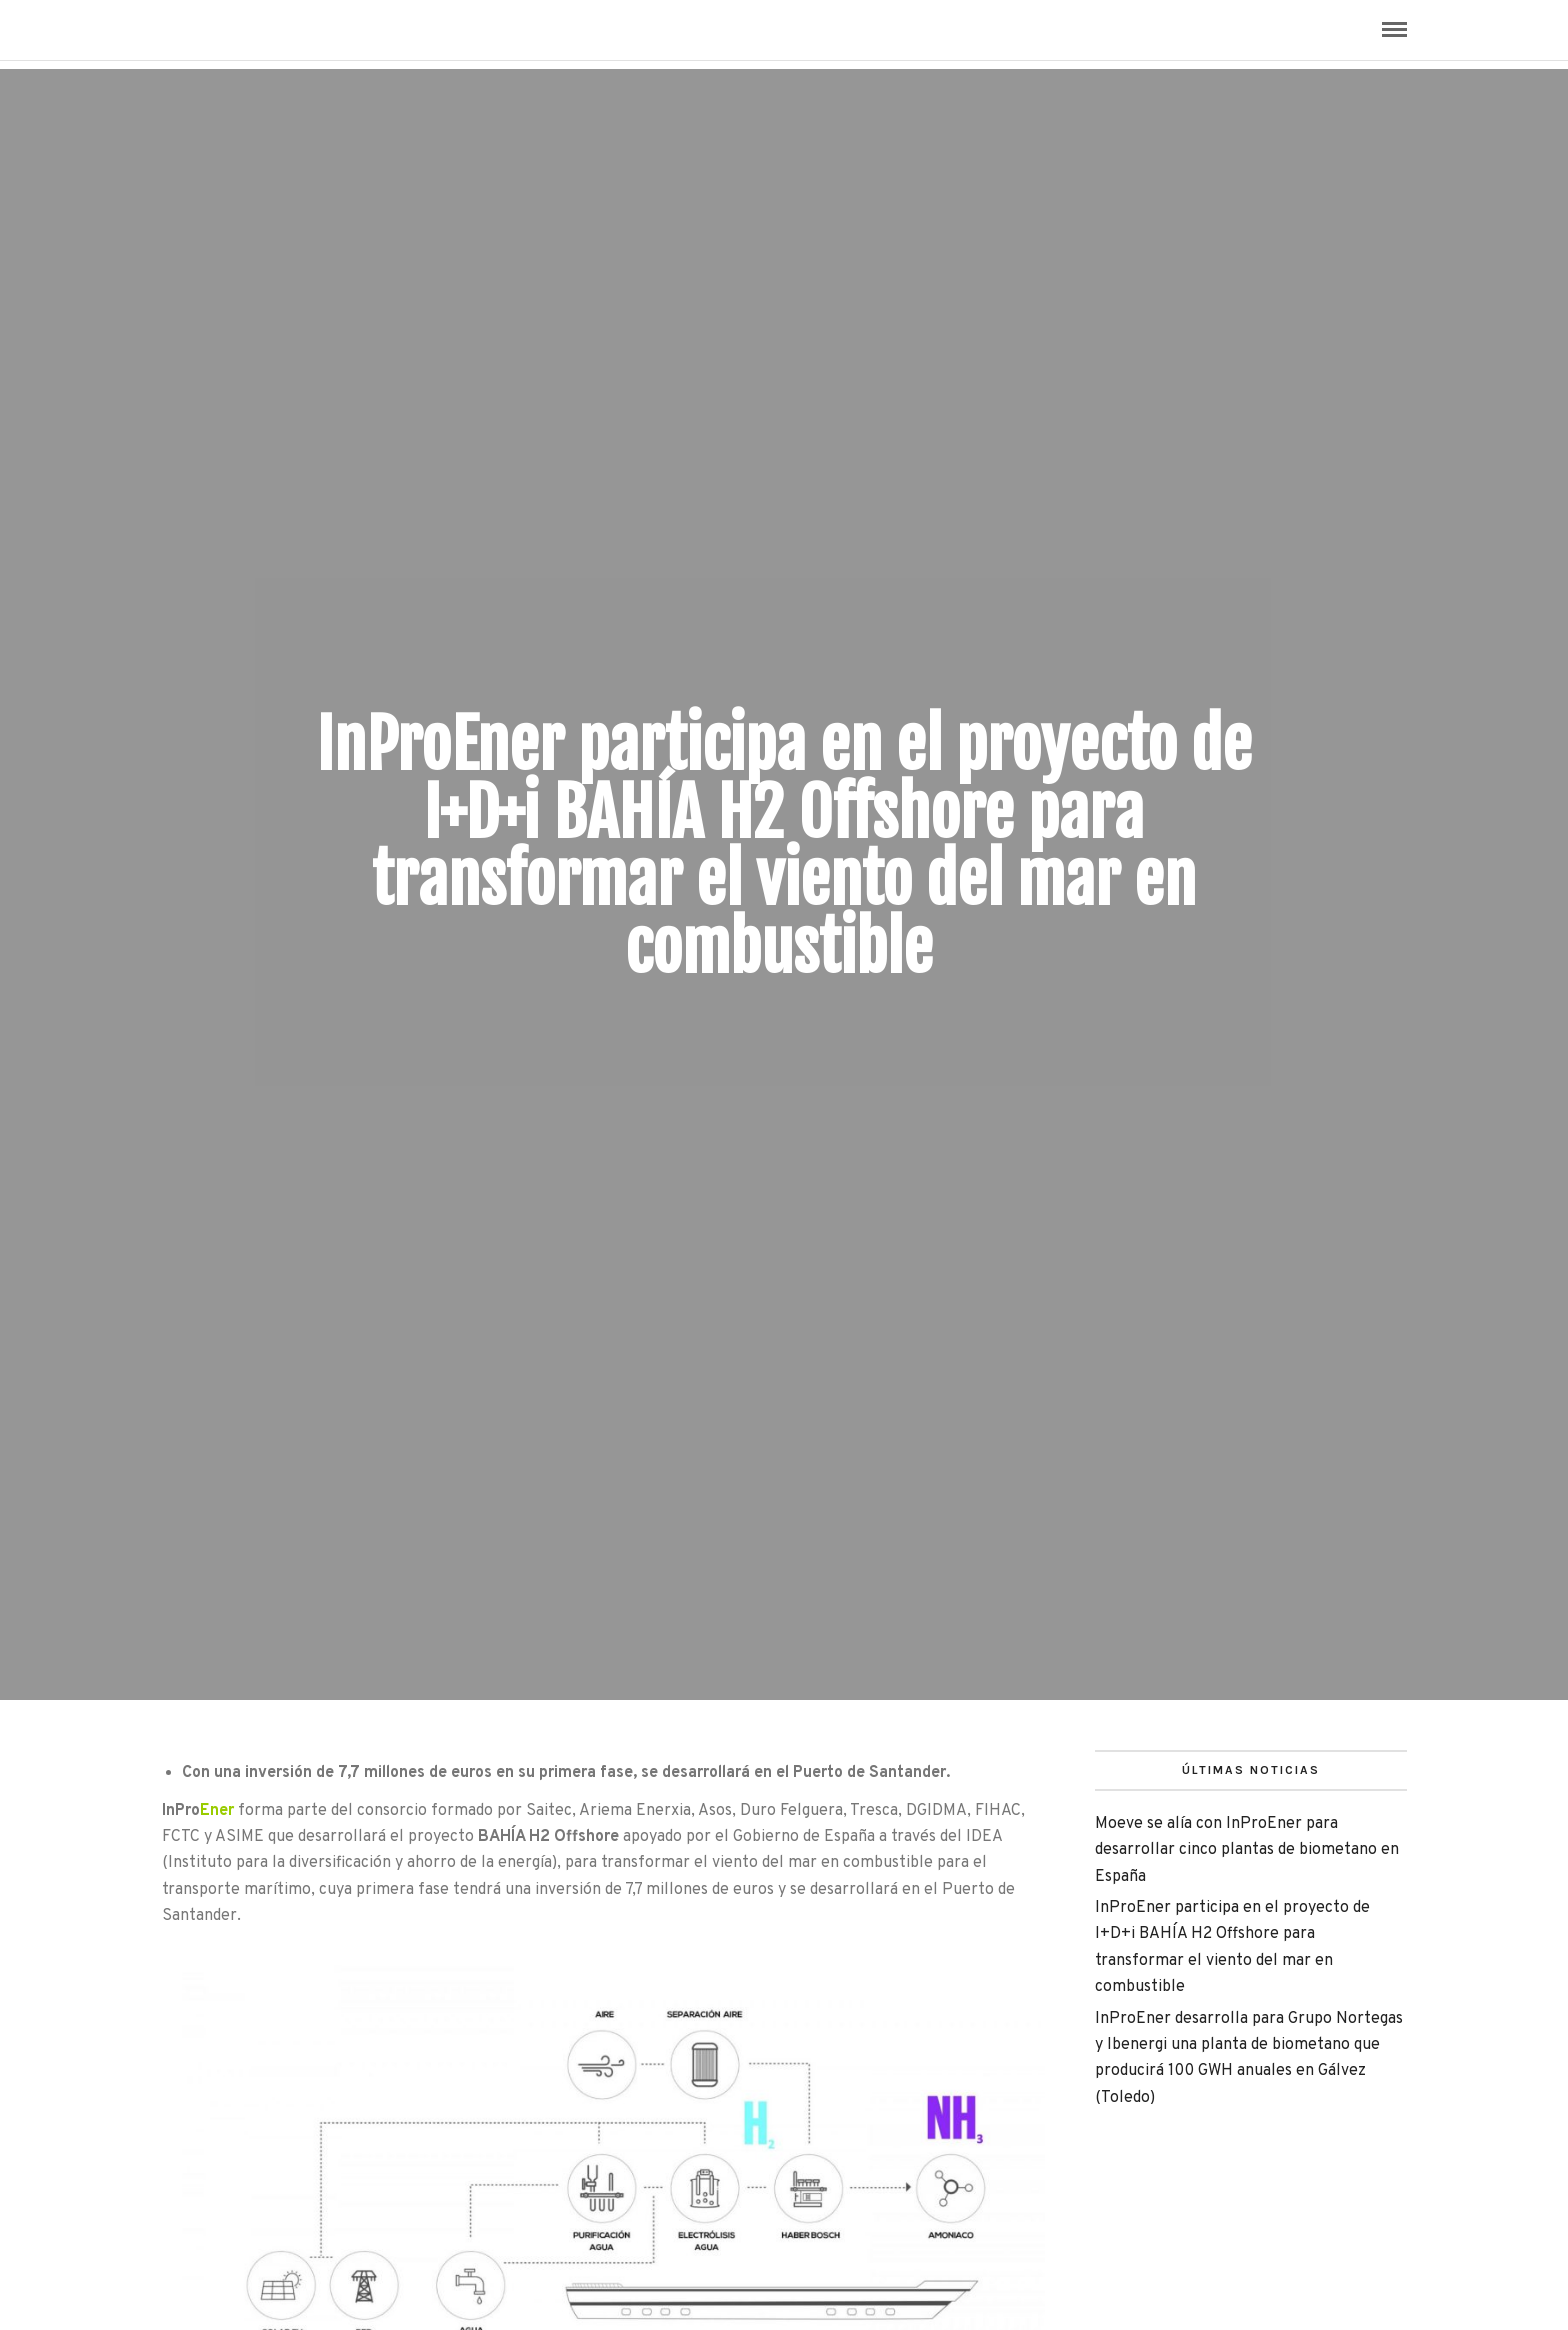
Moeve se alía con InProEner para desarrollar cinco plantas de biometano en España (1247, 1850)
